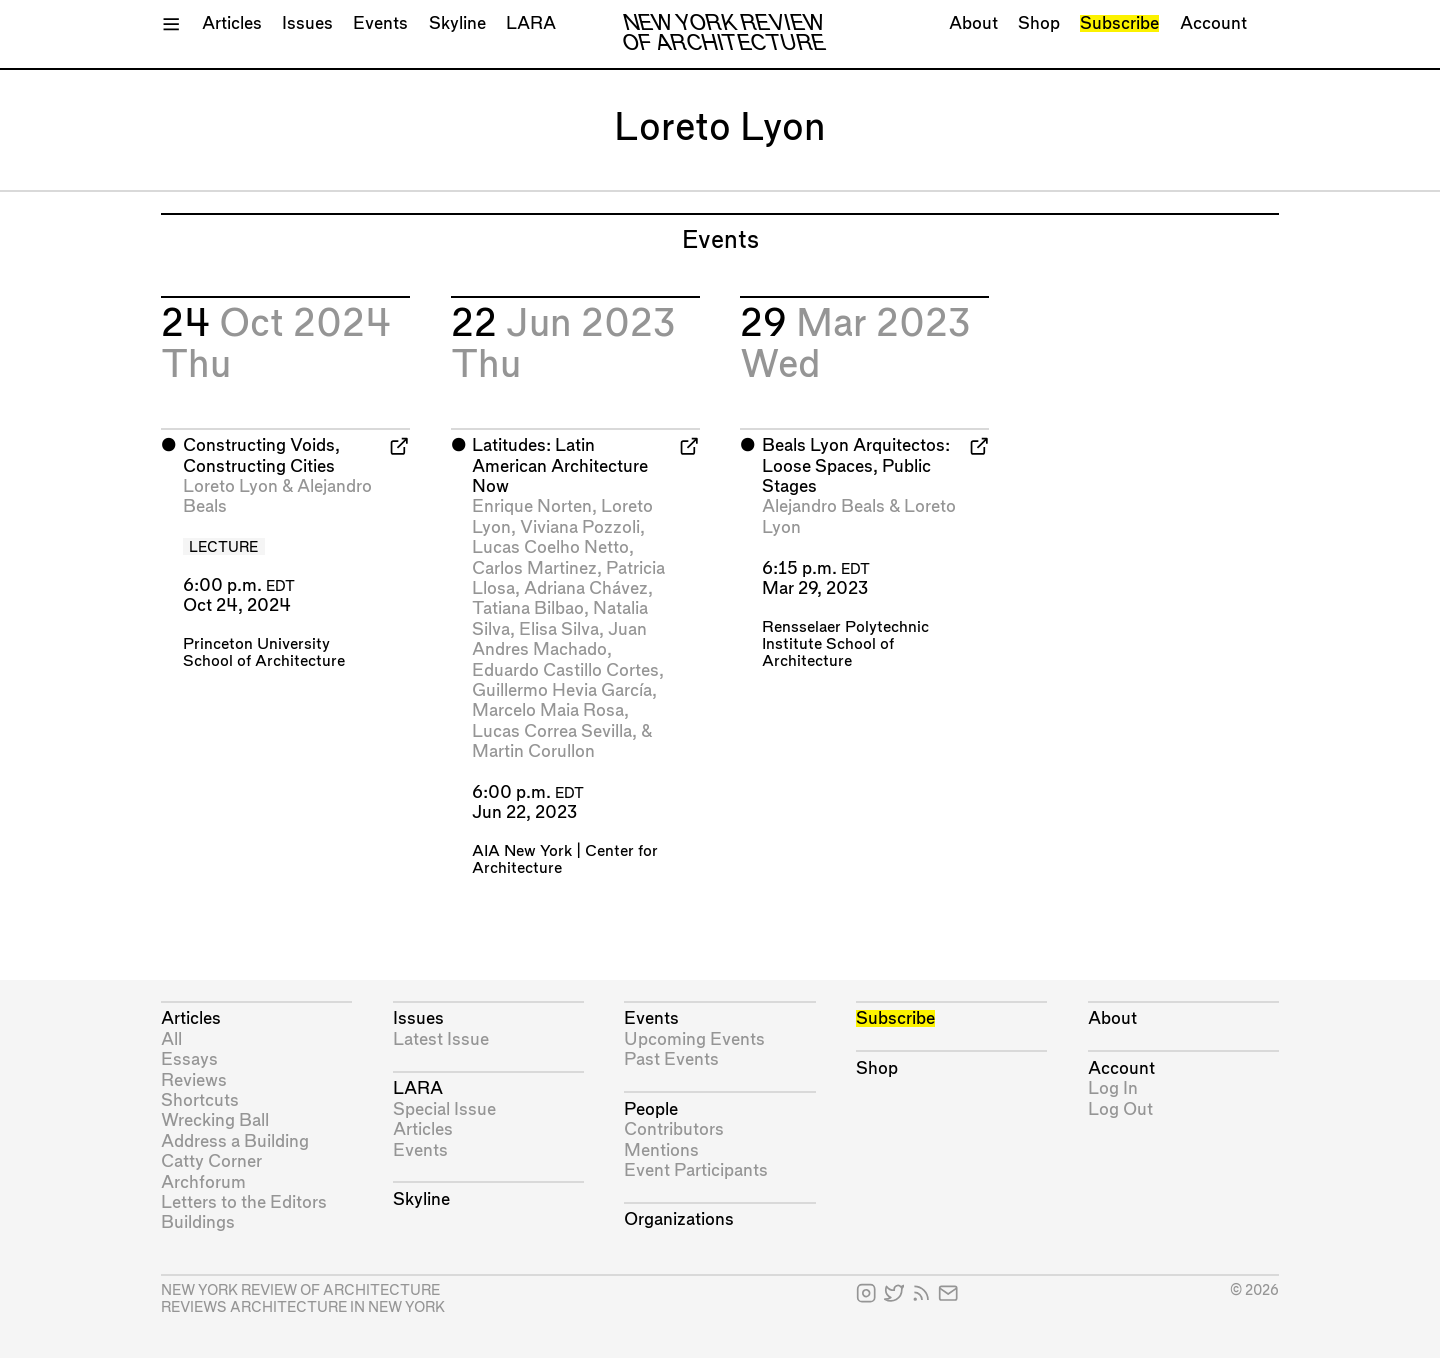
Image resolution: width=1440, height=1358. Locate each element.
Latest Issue (441, 1039)
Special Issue (444, 1109)
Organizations (679, 1219)
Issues (307, 23)
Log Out (1120, 1109)
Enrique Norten (532, 506)
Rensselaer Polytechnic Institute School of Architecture (845, 644)
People (651, 1109)
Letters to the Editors (244, 1202)
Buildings (198, 1222)
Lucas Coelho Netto (550, 547)
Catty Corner (211, 1161)
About (973, 23)
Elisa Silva (559, 629)
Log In (1113, 1088)
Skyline (457, 23)
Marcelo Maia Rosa (548, 710)
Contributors (674, 1129)
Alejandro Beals (823, 506)
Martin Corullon (533, 751)
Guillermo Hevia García (562, 690)
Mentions (661, 1150)
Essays (189, 1059)
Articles (232, 23)
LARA (531, 23)
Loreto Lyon (230, 486)
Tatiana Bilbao (528, 608)
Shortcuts (200, 1100)
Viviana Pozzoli (580, 527)
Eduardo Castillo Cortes (565, 670)
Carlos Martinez (534, 568)
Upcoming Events (694, 1039)
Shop (1039, 23)
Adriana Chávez (586, 588)
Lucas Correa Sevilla (552, 731)
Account (1213, 23)
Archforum (203, 1182)
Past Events (671, 1059)
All (171, 1039)
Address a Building (235, 1141)
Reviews (194, 1080)
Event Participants (696, 1170)
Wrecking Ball (215, 1120)
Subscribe (1119, 23)
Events (380, 23)
